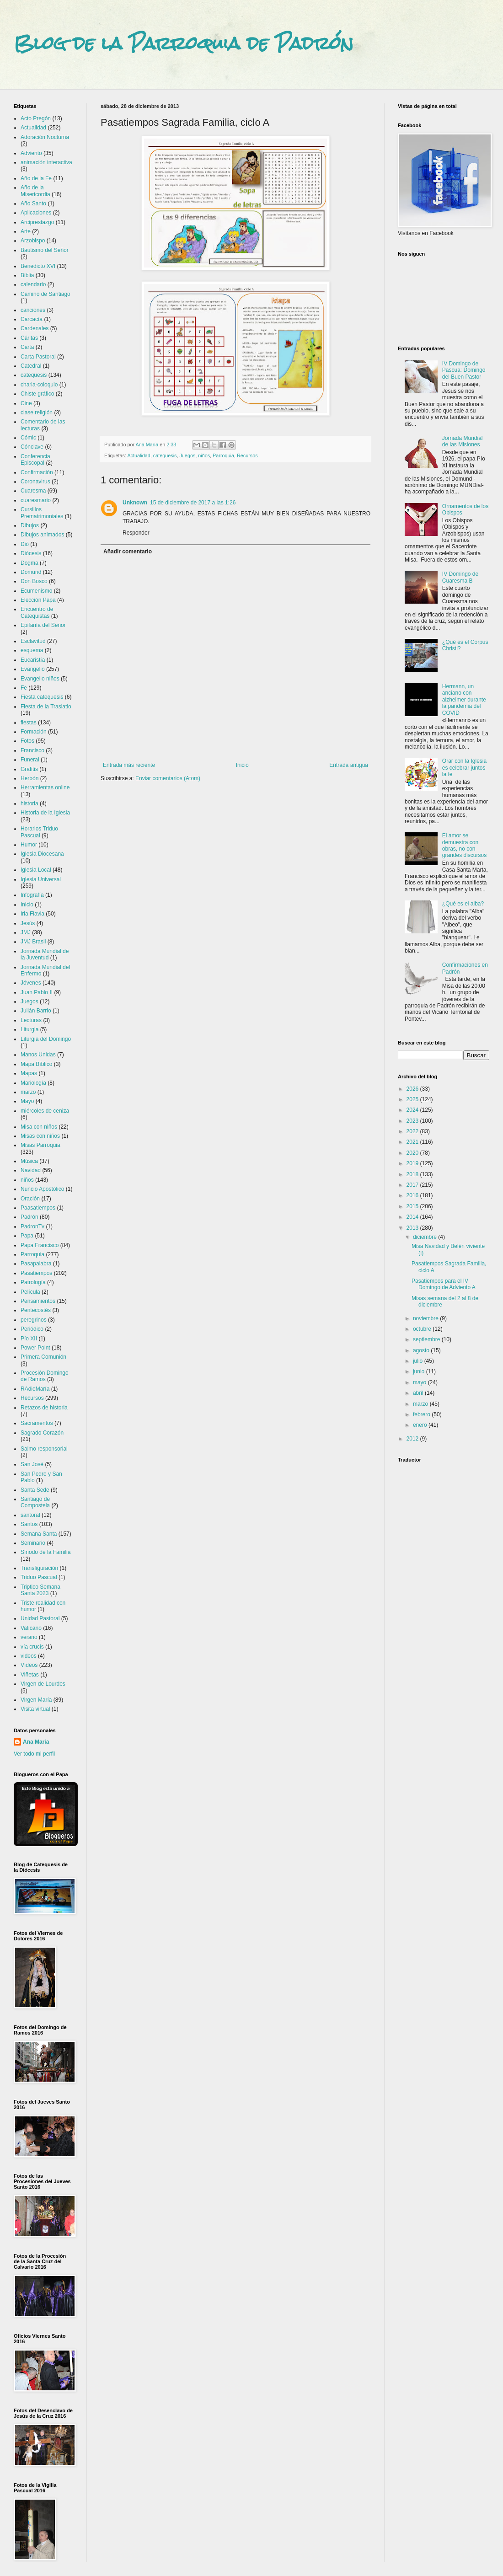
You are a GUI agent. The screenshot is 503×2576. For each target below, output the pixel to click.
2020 (413, 1153)
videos (29, 1656)
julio (418, 1361)
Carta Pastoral (38, 356)
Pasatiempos (36, 1273)
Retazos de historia (44, 1407)
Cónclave (32, 447)
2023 (413, 1121)
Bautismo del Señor (45, 250)
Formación (34, 731)
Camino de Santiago (45, 294)
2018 (413, 1174)
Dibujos (30, 525)
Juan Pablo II (37, 992)
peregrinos (34, 1320)
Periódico (32, 1329)
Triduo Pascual (39, 1577)
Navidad (31, 1170)
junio (419, 1371)
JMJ (26, 932)
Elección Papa (38, 600)
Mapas (29, 1073)
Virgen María (36, 1700)
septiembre (427, 1339)
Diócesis (31, 553)
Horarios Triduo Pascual (39, 831)
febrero (422, 1414)
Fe (24, 688)
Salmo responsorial (44, 1449)
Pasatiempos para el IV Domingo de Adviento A (444, 1284)
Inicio (242, 765)
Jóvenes (31, 983)
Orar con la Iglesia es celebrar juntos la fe (464, 767)
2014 (413, 1217)
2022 (413, 1131)
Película (30, 1292)
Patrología (33, 1282)
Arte (26, 231)
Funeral (30, 759)
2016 (413, 1195)
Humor (29, 844)
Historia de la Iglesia (45, 812)
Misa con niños (39, 1127)
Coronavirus (35, 481)
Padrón (29, 1217)
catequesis (165, 455)
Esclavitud (33, 641)
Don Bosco (34, 581)
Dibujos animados (42, 534)
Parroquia (223, 455)
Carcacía (32, 319)
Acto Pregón (36, 118)
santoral (30, 1515)
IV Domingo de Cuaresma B (460, 577)
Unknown (135, 502)
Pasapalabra (36, 1263)
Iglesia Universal (41, 879)
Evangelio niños (40, 678)
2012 (413, 1438)
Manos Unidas (38, 1054)
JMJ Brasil (33, 941)
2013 (413, 1228)
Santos (29, 1524)
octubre (423, 1329)
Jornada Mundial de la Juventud (45, 954)
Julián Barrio (36, 1010)
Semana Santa (39, 1534)
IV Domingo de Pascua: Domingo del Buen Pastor (464, 370)
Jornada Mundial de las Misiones (462, 441)
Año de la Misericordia (35, 190)
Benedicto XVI (38, 266)
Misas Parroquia (40, 1145)
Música (29, 1161)
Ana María (36, 1742)
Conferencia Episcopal (35, 459)
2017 (413, 1185)
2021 (413, 1142)
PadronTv (32, 1226)
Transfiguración (39, 1568)
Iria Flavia (32, 913)
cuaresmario (36, 500)
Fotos (27, 741)
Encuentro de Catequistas (37, 612)
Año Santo (33, 203)
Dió (25, 544)
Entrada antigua (348, 765)
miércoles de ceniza (45, 1111)
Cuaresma (33, 490)
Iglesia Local (36, 870)
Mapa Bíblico (36, 1064)
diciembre (425, 1237)
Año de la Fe (36, 178)
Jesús (28, 923)
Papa (27, 1235)
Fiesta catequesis (42, 697)
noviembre (426, 1318)
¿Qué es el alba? (463, 903)
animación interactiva (46, 162)
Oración (30, 1198)
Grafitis (29, 769)
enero (420, 1425)
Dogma (29, 563)
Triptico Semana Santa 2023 (40, 1590)
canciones (33, 310)
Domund (31, 572)
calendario (33, 284)
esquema (32, 650)
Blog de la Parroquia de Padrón (183, 43)
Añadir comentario (127, 551)
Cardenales (34, 328)
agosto (422, 1350)
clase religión (37, 412)
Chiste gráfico (37, 394)
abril (419, 1393)
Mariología (33, 1083)
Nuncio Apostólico (42, 1189)
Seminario (33, 1543)
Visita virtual (35, 1709)
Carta (27, 347)
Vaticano (31, 1628)
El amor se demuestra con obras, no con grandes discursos (464, 845)
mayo (420, 1382)
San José (32, 1464)
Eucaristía (33, 660)
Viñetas (30, 1674)
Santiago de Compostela (35, 1502)
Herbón (29, 778)
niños (204, 455)
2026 (413, 1089)
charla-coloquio (39, 384)
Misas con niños (40, 1136)
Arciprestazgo (37, 222)
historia (29, 803)
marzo (28, 1092)
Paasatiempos (38, 1208)
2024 (413, 1110)
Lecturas (31, 1020)
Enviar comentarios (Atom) (167, 778)
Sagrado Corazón (42, 1433)
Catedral (31, 366)
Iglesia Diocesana (42, 854)
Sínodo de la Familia (45, 1552)
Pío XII (29, 1338)
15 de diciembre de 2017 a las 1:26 (192, 502)
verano (29, 1637)
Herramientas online (45, 787)
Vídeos (29, 1665)
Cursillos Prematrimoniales (42, 512)
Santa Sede (35, 1490)
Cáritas (29, 338)
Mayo (27, 1101)
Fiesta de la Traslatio (46, 706)
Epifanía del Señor (43, 625)
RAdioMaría (35, 1389)
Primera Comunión (43, 1357)
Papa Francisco (40, 1245)
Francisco (32, 750)
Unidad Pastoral (40, 1618)
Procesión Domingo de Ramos (45, 1376)
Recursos (247, 455)
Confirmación (37, 472)
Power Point (35, 1347)
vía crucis (32, 1647)
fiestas (29, 722)
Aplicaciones (36, 212)
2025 (413, 1099)
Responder (136, 533)
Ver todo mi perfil (34, 1754)
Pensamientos (38, 1301)
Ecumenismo (36, 591)
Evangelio (33, 669)
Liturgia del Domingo (46, 1039)
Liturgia (29, 1029)
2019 (413, 1163)
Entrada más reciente (129, 765)
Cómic (28, 437)
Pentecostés (36, 1310)
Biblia (27, 275)
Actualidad (138, 455)
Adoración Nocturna (45, 137)
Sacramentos (37, 1423)
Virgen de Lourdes (43, 1684)
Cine (26, 403)
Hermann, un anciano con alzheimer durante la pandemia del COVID (464, 699)
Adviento (31, 153)
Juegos (187, 455)
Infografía (32, 895)
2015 (413, 1206)
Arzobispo (33, 240)
